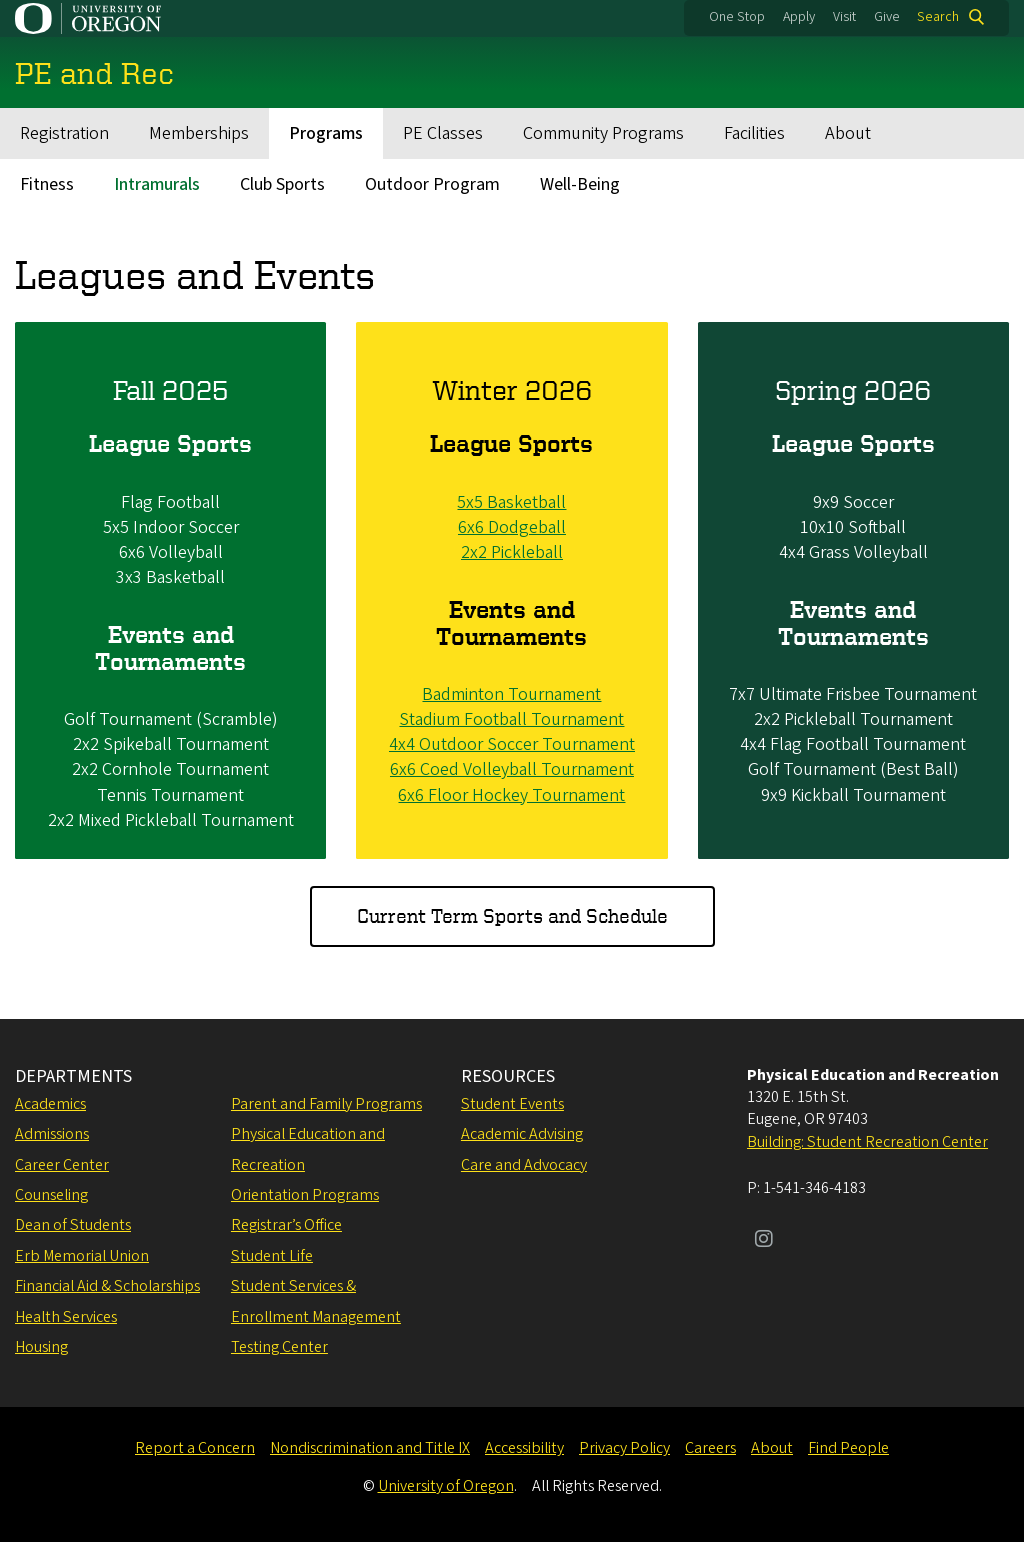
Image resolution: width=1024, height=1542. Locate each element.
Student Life (272, 1256)
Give (887, 17)
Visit (844, 17)
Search (938, 17)
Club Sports (282, 184)
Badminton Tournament (511, 694)
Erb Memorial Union (82, 1256)
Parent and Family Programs (326, 1104)
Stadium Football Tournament (511, 719)
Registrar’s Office (286, 1225)
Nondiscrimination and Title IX (370, 1448)
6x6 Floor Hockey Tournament (511, 794)
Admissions (52, 1134)
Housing (41, 1347)
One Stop (737, 17)
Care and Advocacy (524, 1165)
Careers (710, 1448)
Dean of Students (73, 1225)
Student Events (512, 1104)
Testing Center (279, 1347)
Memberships (199, 133)
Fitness (47, 184)
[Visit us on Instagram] (764, 1241)
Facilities (754, 133)
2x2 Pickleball (512, 552)
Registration (64, 133)
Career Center (62, 1165)
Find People (848, 1448)
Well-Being (580, 184)
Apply (799, 17)
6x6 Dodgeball (512, 527)
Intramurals (157, 184)
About (848, 133)
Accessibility (524, 1448)
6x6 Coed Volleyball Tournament (512, 769)
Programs (326, 133)
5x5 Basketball (511, 501)
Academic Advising (522, 1134)
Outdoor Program (432, 184)
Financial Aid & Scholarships (107, 1286)
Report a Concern (195, 1448)
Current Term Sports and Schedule (512, 915)
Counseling (51, 1195)
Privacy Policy (624, 1448)
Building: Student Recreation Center (867, 1142)
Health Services (66, 1317)
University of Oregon (446, 1486)
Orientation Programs (305, 1195)
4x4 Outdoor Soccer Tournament (512, 744)
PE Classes (443, 133)
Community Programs (603, 133)
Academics (50, 1104)
